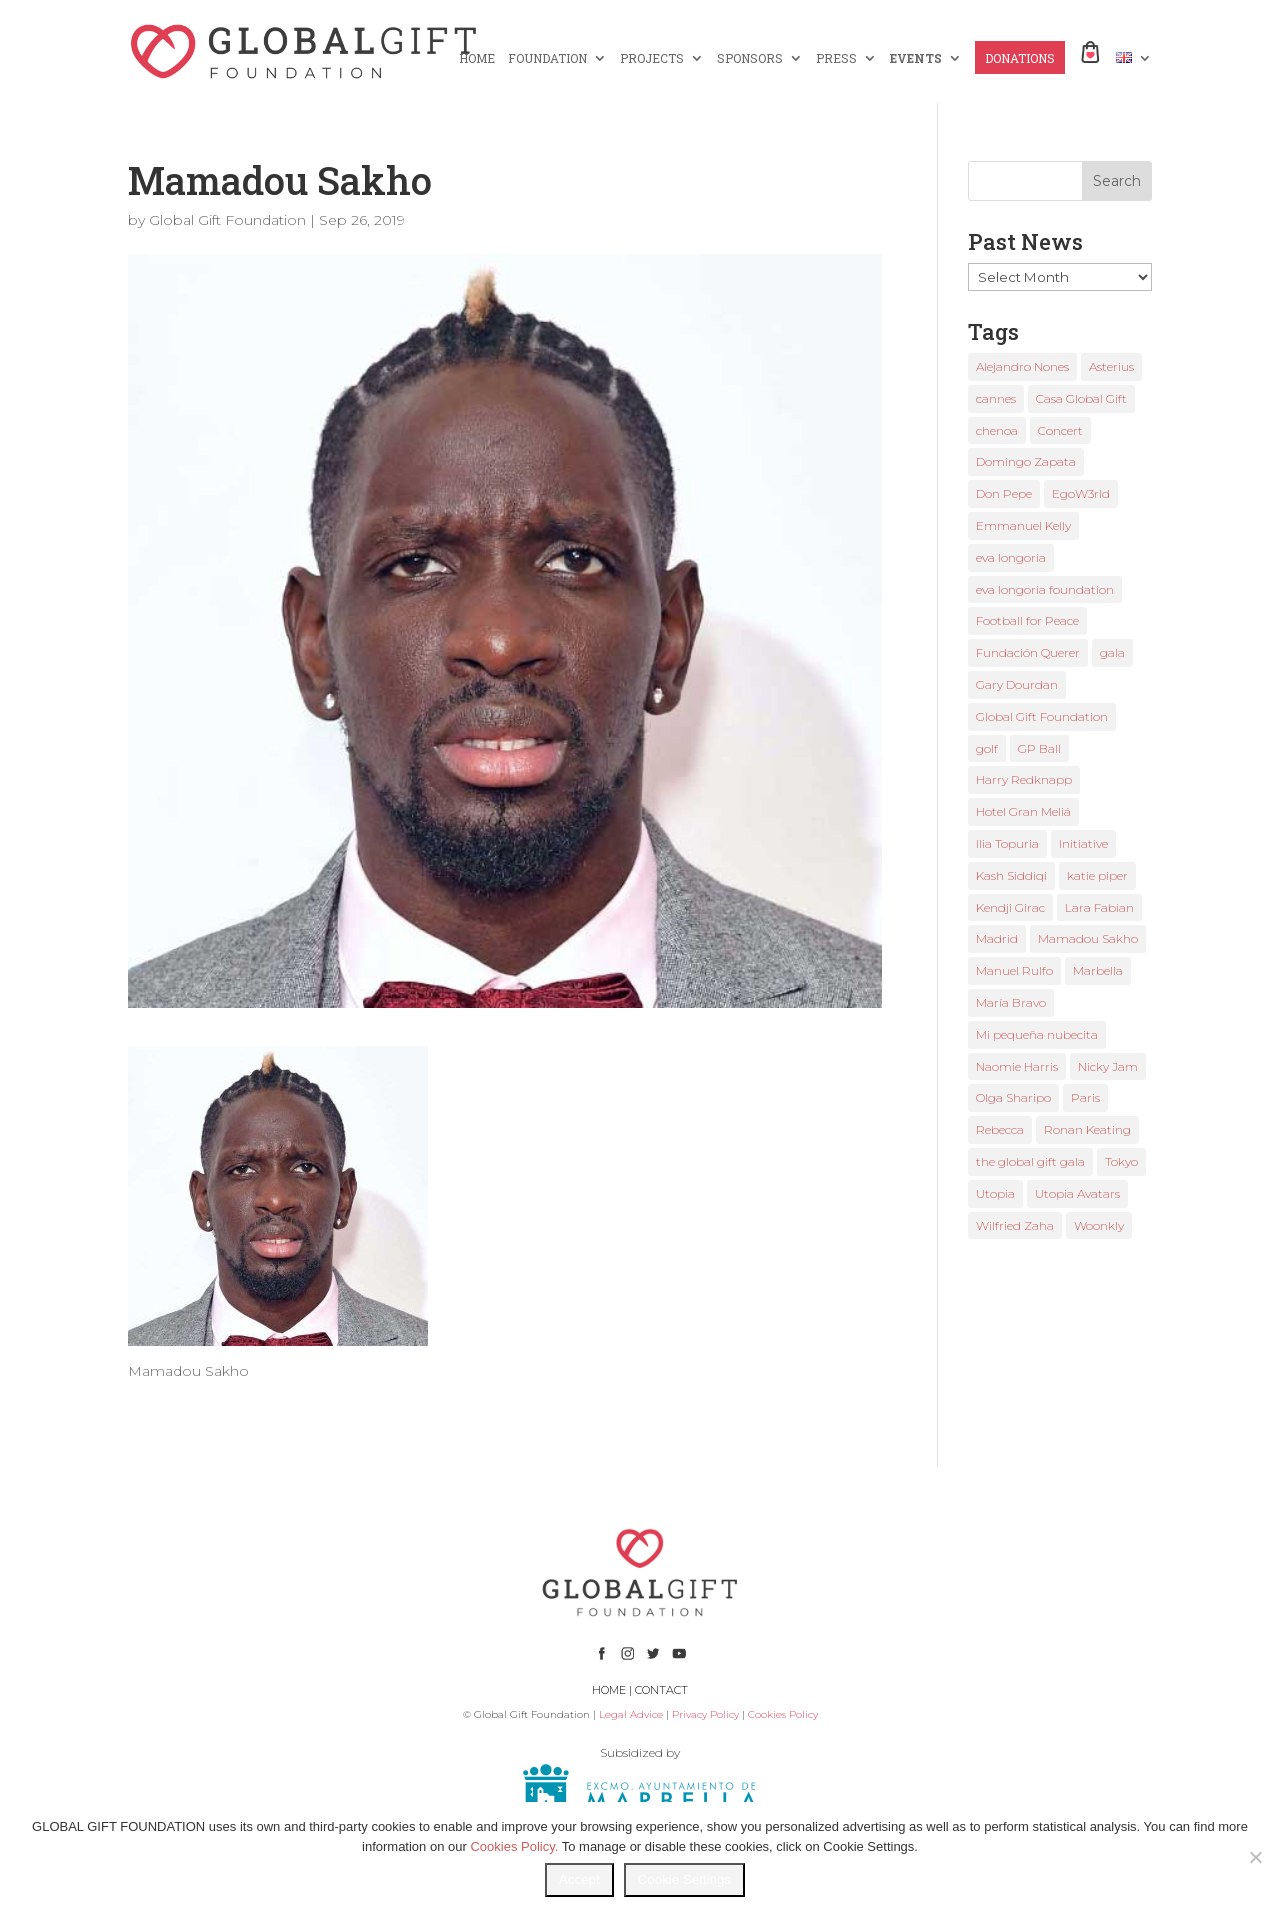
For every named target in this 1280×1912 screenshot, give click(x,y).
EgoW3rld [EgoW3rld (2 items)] (1081, 493)
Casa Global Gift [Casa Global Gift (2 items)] (1081, 398)
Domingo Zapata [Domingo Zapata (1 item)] (1026, 461)
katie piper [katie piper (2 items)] (1097, 875)
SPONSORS (750, 58)
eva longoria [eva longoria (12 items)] (1011, 557)
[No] (1255, 1857)
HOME (477, 58)
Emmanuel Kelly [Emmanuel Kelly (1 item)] (1023, 525)
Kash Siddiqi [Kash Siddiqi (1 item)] (1011, 875)
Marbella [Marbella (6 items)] (1098, 970)
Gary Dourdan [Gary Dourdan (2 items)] (1017, 684)
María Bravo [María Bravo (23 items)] (1011, 1002)
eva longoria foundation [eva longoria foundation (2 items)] (1045, 589)
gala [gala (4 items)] (1112, 652)
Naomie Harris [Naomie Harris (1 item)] (1017, 1066)
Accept (579, 1879)
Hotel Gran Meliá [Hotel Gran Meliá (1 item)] (1023, 811)
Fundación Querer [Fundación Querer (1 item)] (1028, 652)
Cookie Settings (684, 1879)
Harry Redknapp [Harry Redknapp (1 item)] (1024, 779)
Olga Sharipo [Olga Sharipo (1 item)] (1013, 1097)
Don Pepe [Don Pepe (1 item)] (1004, 493)
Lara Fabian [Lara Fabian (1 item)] (1099, 907)
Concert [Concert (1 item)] (1060, 430)
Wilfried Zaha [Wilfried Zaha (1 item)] (1015, 1225)
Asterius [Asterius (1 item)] (1111, 366)
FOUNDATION (547, 58)
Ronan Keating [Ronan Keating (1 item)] (1087, 1129)
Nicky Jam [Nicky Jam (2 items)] (1108, 1066)
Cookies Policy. (514, 1846)
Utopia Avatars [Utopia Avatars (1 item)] (1077, 1193)
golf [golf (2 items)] (987, 748)
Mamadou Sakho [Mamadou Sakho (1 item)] (1088, 938)
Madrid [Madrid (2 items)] (997, 938)
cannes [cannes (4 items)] (996, 398)
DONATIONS (1020, 58)
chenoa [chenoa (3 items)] (997, 430)
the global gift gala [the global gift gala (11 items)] (1030, 1161)
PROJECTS (652, 58)
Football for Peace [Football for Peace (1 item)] (1027, 620)
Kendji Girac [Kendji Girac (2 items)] (1010, 907)
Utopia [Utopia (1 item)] (995, 1193)
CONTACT (661, 1690)
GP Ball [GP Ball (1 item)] (1039, 748)
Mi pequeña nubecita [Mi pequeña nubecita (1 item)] (1037, 1034)
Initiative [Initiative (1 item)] (1083, 843)
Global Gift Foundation (227, 220)
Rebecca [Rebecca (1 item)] (1000, 1129)
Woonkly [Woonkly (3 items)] (1099, 1225)
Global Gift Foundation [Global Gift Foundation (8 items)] (1042, 716)
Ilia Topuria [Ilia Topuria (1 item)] (1007, 843)
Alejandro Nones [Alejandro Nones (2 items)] (1022, 366)
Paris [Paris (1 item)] (1085, 1097)
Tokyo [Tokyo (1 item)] (1121, 1161)
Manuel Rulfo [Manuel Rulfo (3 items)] (1014, 970)
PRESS (836, 58)
